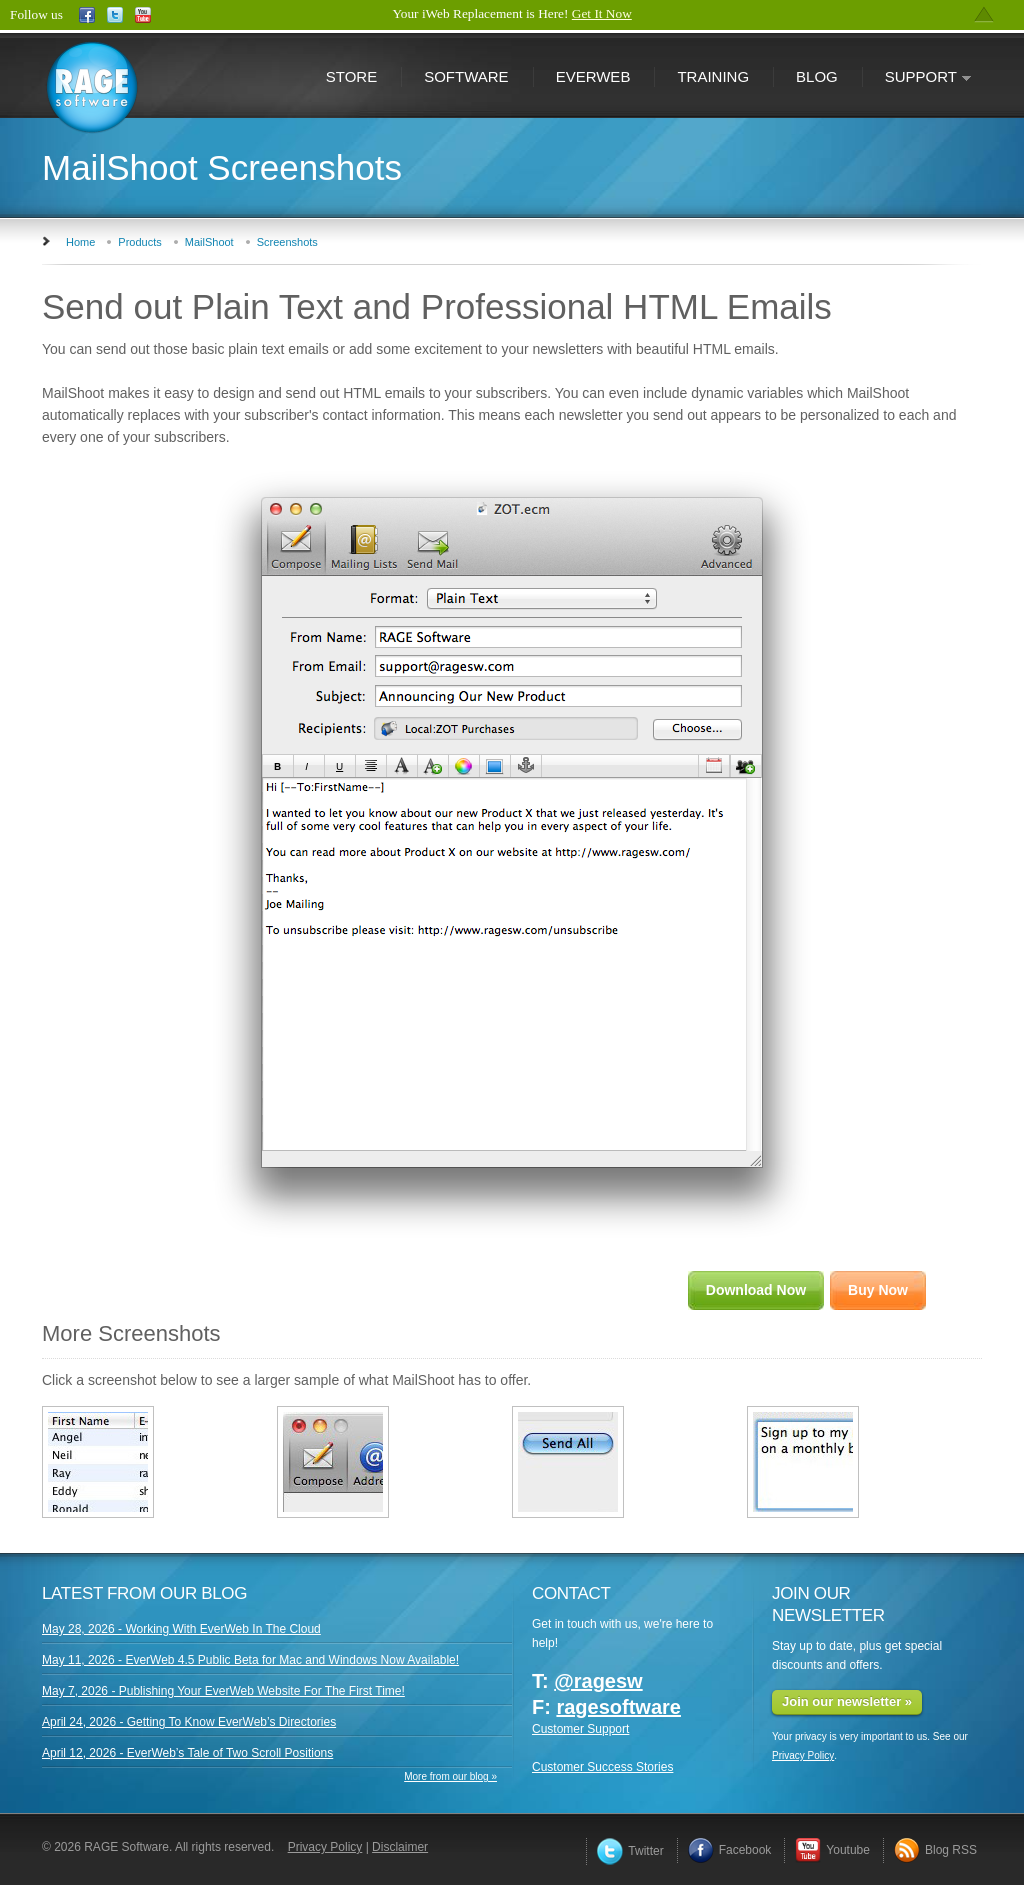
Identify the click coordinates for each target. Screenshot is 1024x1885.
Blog (817, 76)
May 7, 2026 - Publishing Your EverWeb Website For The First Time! (223, 1691)
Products (139, 242)
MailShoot (209, 242)
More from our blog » (450, 1776)
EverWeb (593, 76)
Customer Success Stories (602, 1767)
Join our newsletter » (847, 1701)
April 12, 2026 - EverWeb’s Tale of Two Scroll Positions (187, 1753)
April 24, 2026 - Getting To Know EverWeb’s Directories (189, 1722)
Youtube (832, 1850)
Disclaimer (400, 1847)
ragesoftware (618, 1707)
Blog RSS (935, 1850)
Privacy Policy (803, 1755)
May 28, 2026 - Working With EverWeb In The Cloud (181, 1629)
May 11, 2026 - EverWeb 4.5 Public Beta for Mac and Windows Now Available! (250, 1660)
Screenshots (287, 242)
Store (351, 76)
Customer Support (580, 1729)
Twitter (630, 1851)
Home (80, 242)
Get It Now (602, 13)
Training (713, 76)
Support (917, 78)
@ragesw (598, 1681)
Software (466, 76)
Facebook (730, 1850)
